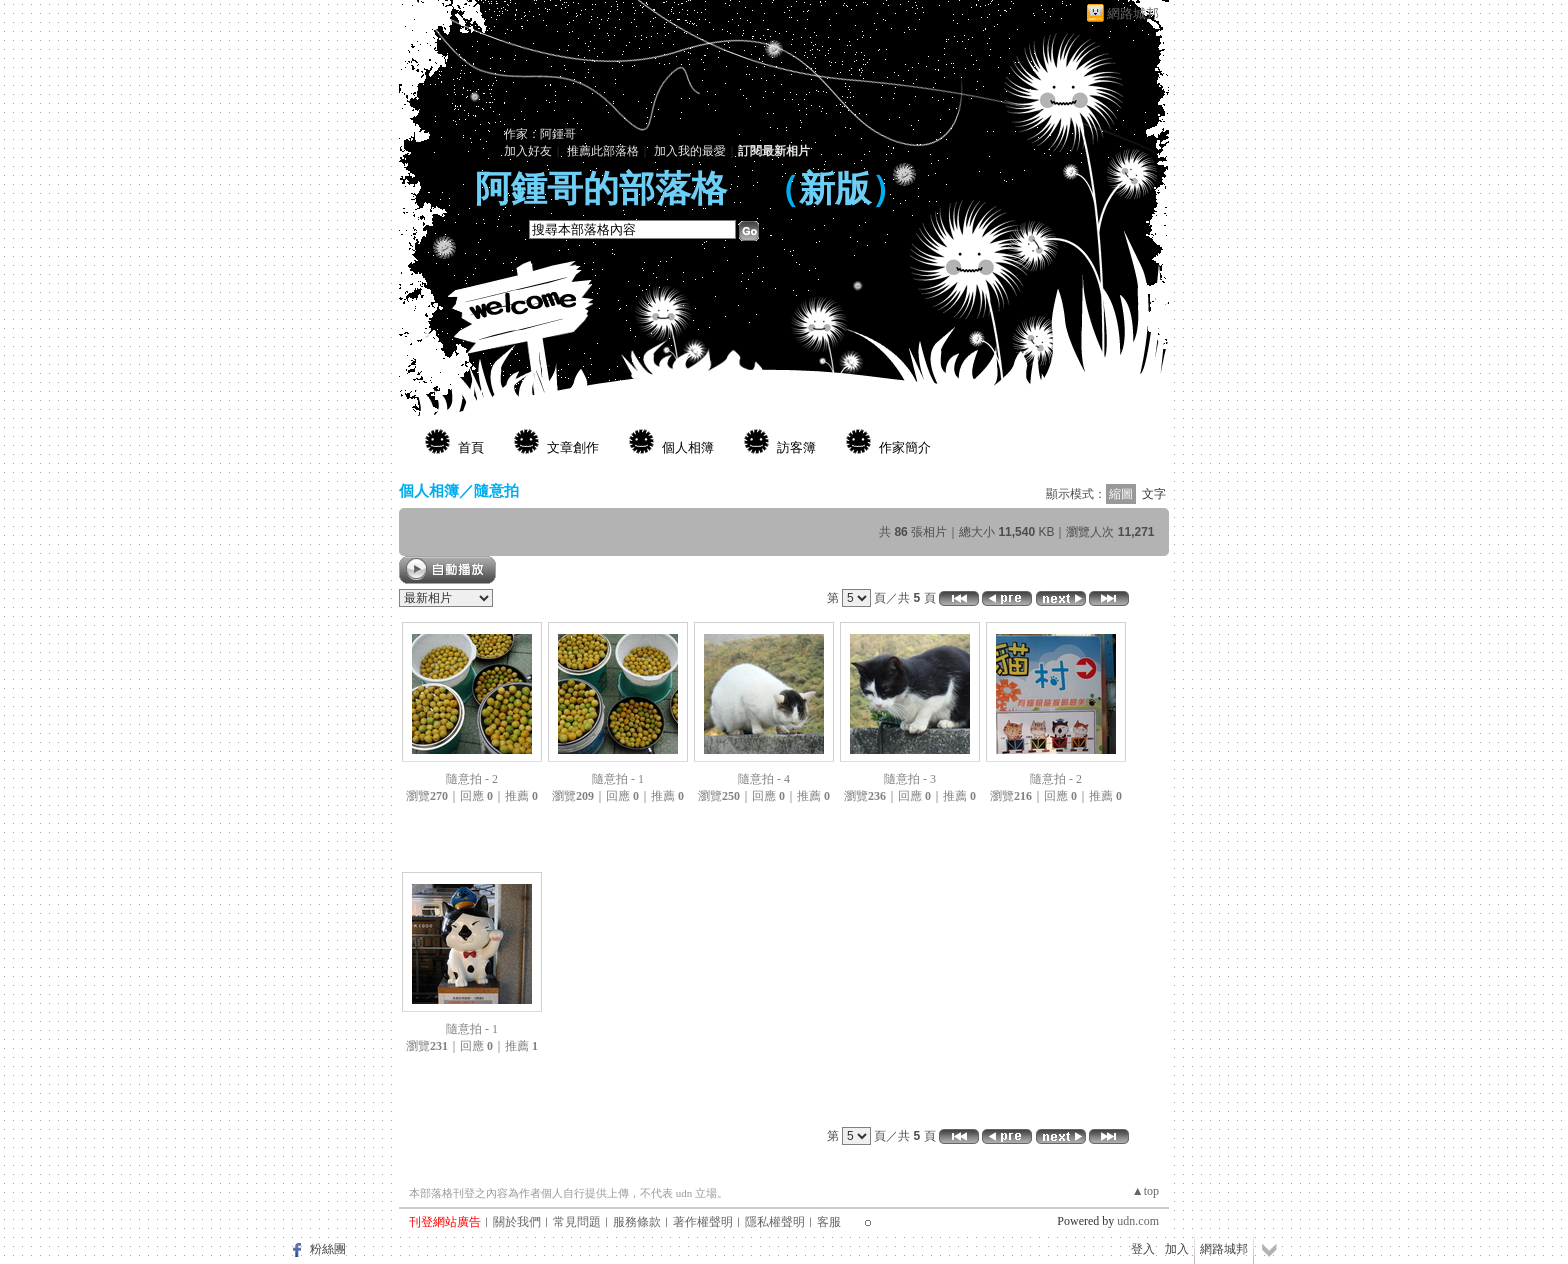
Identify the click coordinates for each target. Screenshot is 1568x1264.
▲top (1145, 1191)
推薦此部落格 (603, 151)
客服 (829, 1222)
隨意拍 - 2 (472, 779)
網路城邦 (1133, 13)
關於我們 (517, 1222)
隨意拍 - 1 (618, 779)
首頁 (471, 447)
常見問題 (577, 1222)
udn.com (1138, 1221)
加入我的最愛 (690, 151)
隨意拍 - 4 (764, 779)
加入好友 (528, 151)
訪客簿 (796, 447)
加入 (1177, 1249)
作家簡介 (905, 447)
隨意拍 (496, 490)
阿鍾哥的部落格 (601, 189)
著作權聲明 (703, 1222)
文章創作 (573, 447)
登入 (1143, 1249)
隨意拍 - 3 (910, 779)
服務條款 (637, 1222)
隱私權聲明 (775, 1222)
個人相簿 (688, 447)
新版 (835, 189)
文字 (1154, 494)
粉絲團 (328, 1249)
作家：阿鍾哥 (540, 134)
